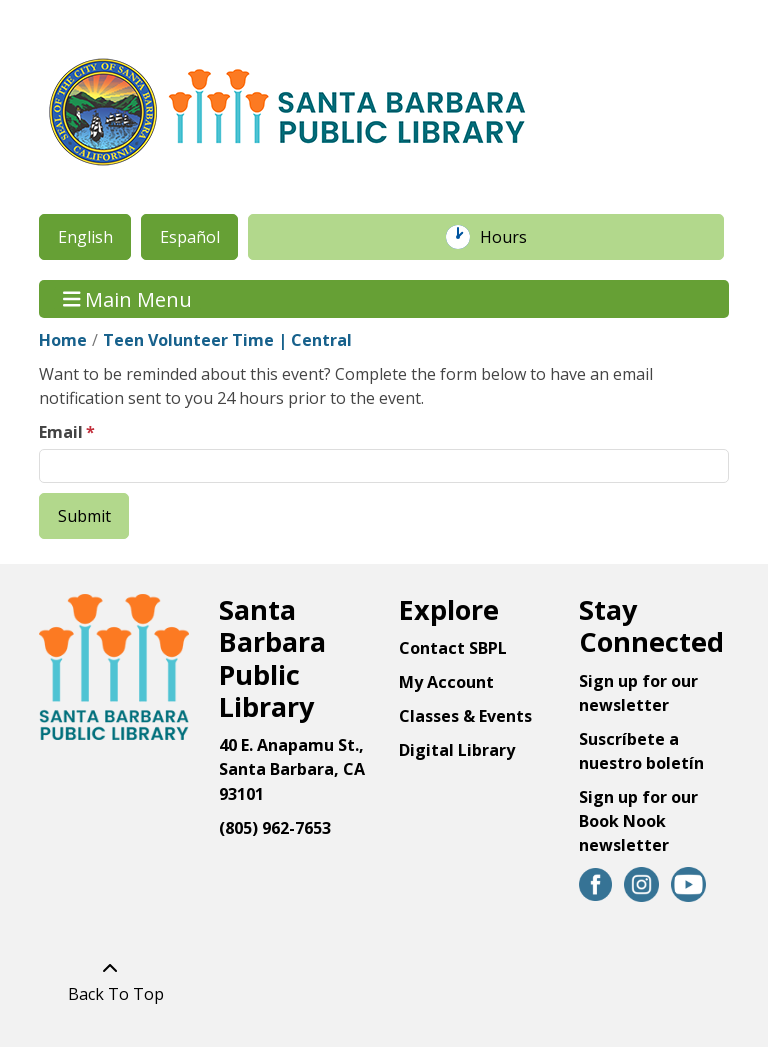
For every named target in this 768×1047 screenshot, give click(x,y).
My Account (446, 682)
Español (190, 237)
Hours (514, 237)
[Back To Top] (110, 981)
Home (63, 340)
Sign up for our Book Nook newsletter (638, 821)
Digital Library (457, 750)
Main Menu (128, 298)
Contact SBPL (453, 648)
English (85, 237)
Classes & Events (465, 716)
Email (61, 432)
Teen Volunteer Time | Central (227, 340)
